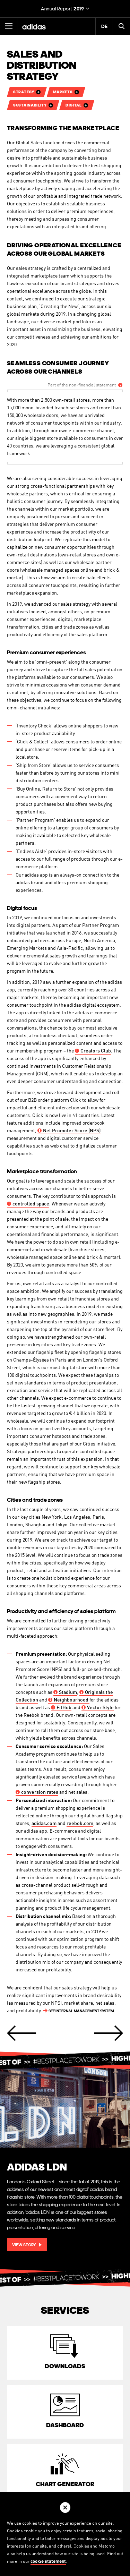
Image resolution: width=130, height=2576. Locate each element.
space (28, 1204)
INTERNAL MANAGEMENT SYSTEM (78, 2011)
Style (97, 1707)
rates (37, 1792)
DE (104, 26)
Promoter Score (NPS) (69, 1130)
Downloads (65, 2366)
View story (24, 2244)
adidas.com (44, 1823)
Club (93, 1051)
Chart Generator (65, 2484)
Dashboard (65, 2425)
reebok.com (80, 1823)
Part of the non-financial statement (81, 385)
